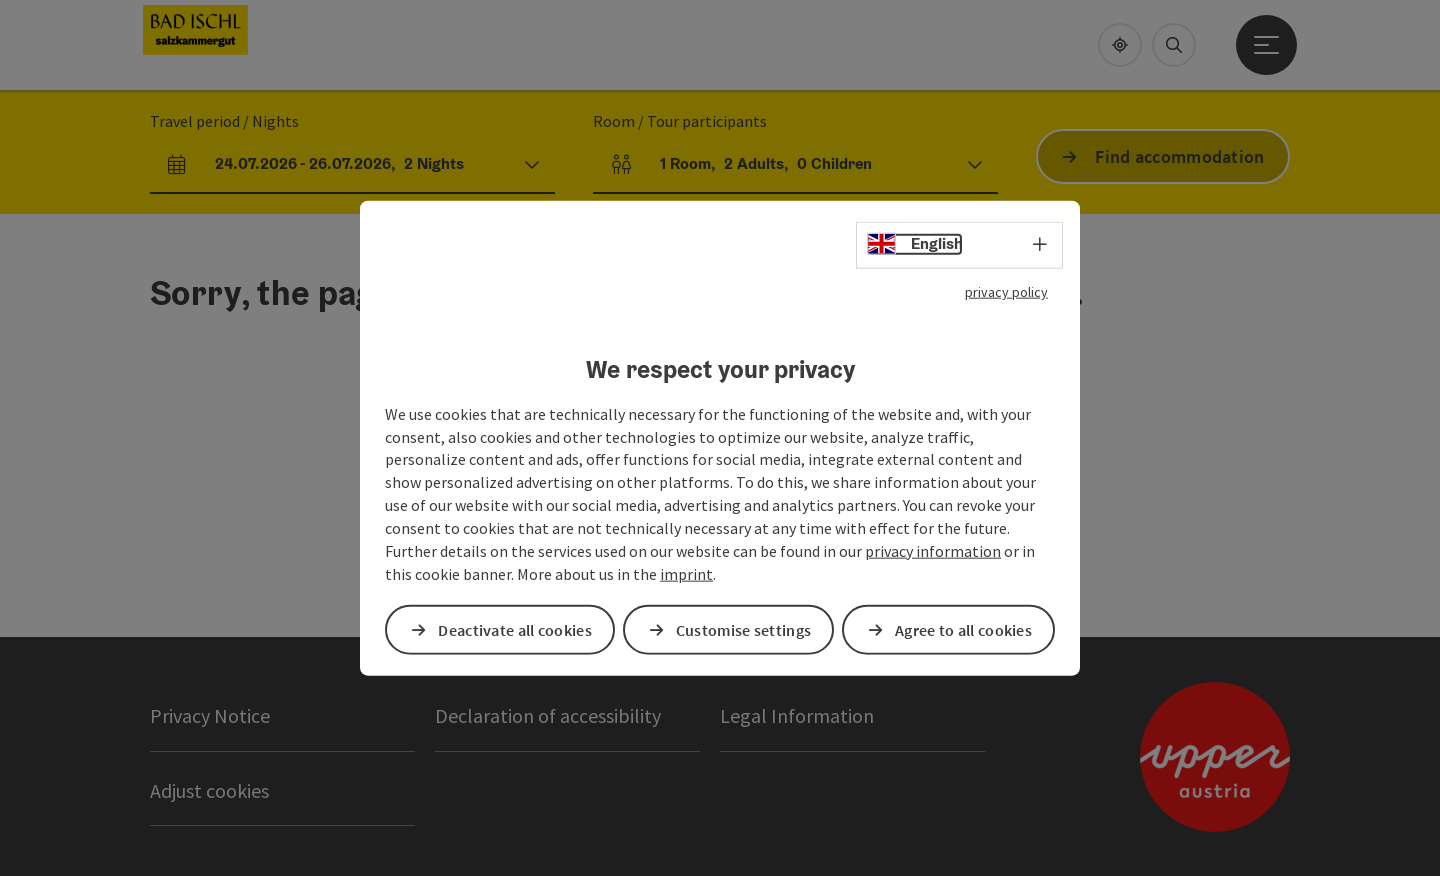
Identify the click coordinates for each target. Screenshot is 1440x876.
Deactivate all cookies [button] (515, 629)
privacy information (933, 550)
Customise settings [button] (743, 629)
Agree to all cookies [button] (963, 629)
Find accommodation (1179, 156)
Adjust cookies (209, 790)
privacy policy (1006, 292)
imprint (686, 573)
